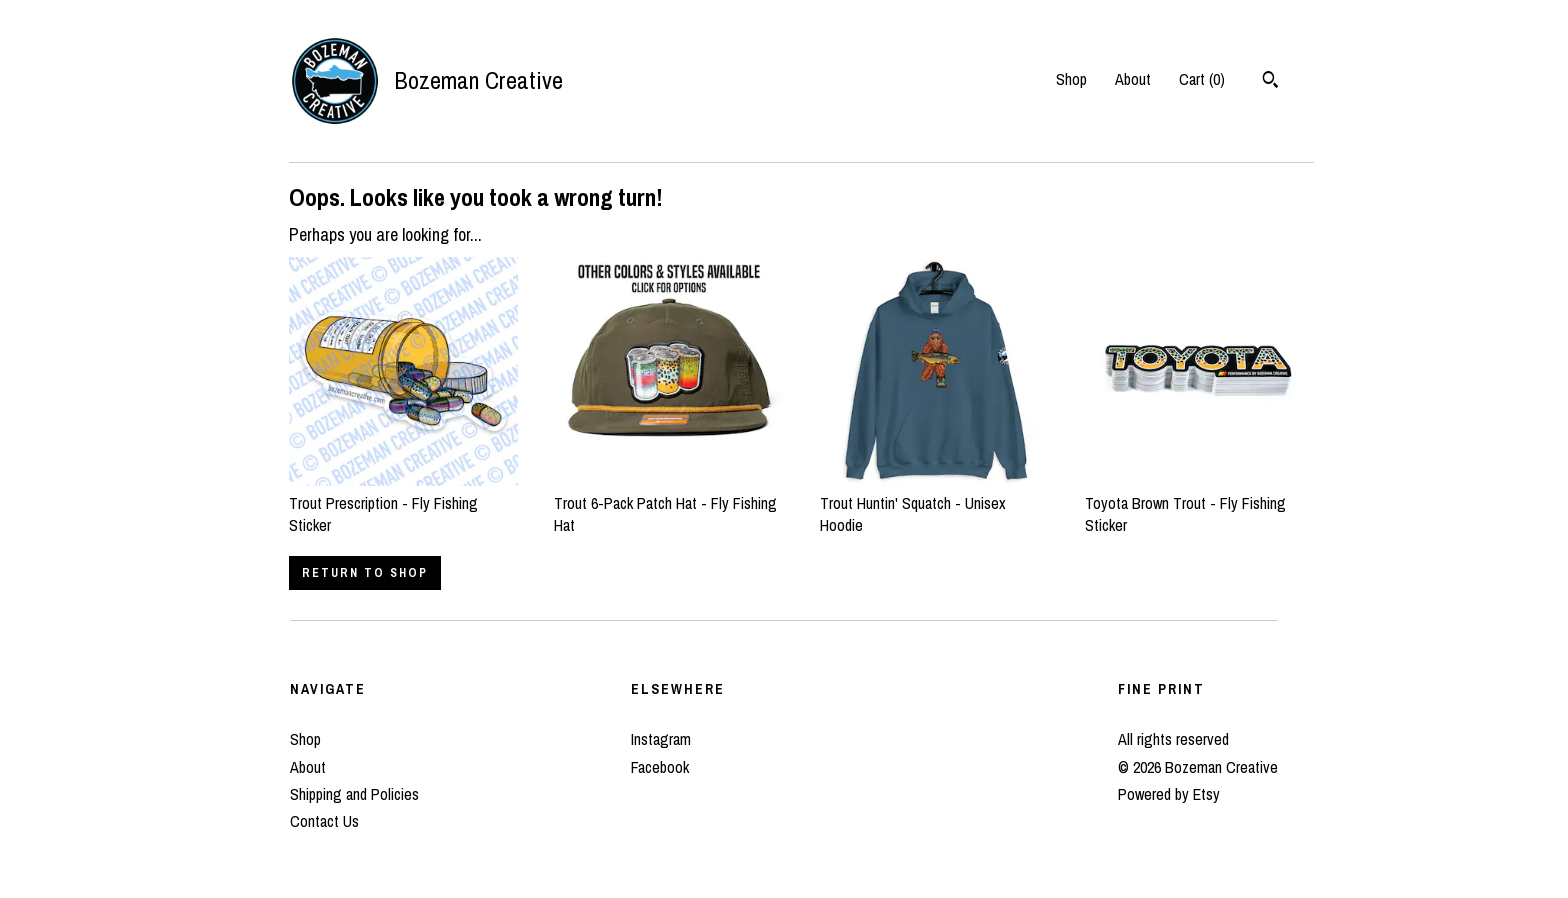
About (1133, 79)
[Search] (1270, 82)
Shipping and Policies (354, 794)
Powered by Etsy (1169, 794)
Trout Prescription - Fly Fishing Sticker (403, 502)
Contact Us (324, 821)
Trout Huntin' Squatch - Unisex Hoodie (934, 502)
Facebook (660, 767)
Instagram (661, 739)
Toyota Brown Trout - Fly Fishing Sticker (1199, 502)
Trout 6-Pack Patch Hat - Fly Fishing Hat (668, 502)
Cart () (1202, 79)
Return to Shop (365, 573)
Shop (1071, 79)
